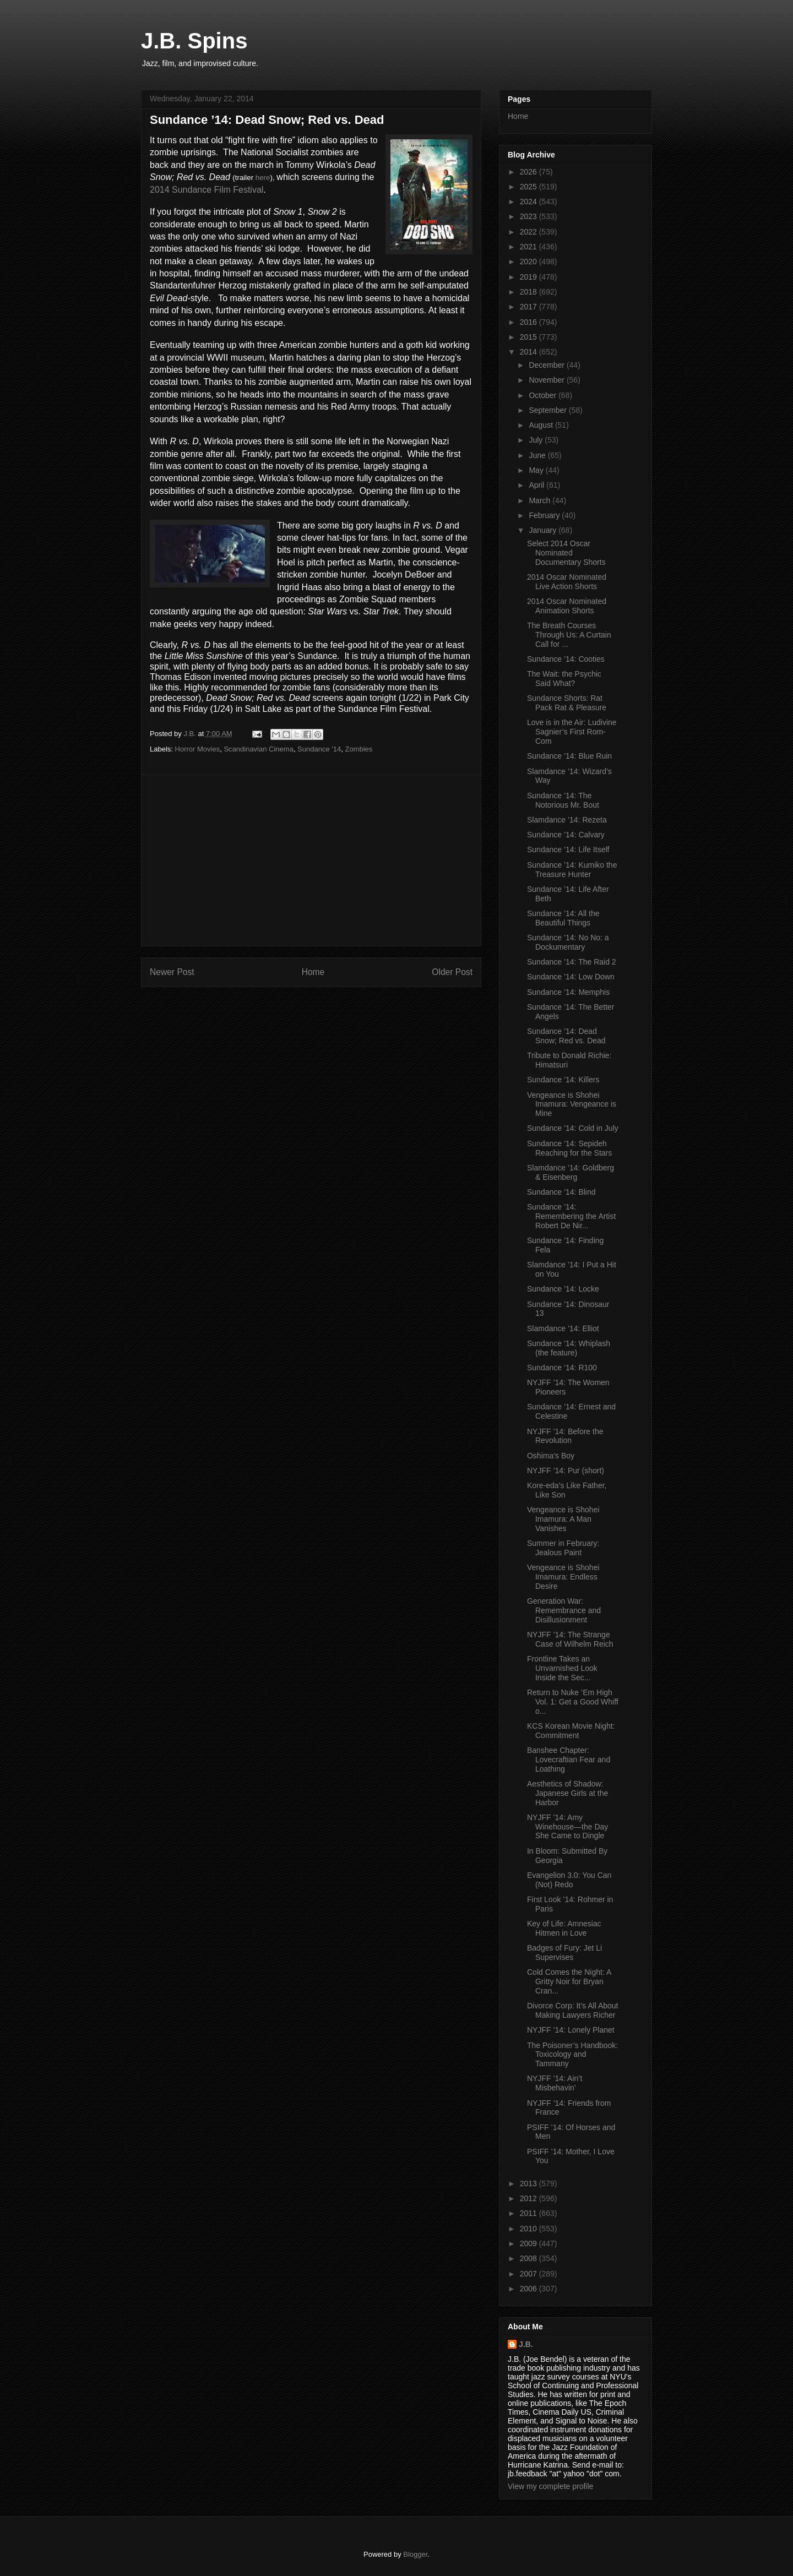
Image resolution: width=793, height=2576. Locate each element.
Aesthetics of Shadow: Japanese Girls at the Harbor (567, 1793)
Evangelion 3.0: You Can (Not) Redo (569, 1880)
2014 (529, 351)
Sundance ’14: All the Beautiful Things (563, 918)
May (537, 470)
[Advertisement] (311, 860)
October (543, 395)
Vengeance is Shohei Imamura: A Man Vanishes (563, 1519)
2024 (529, 201)
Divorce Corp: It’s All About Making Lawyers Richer (572, 2010)
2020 (529, 261)
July (537, 439)
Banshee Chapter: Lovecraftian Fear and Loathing (568, 1759)
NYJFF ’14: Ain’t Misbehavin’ (554, 2083)
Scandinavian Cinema (258, 749)
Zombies (358, 749)
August (542, 425)
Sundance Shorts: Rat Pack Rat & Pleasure (566, 703)
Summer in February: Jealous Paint (563, 1548)
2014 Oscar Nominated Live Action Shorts (566, 582)
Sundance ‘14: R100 (562, 1367)
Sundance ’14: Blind (561, 1192)
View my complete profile (550, 2486)
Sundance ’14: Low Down (571, 976)
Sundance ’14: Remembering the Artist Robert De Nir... (571, 1216)
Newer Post (172, 972)
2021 (529, 246)
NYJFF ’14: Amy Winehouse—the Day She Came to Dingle (567, 1826)
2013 (529, 2183)
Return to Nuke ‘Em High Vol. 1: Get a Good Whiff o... (572, 1701)
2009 (529, 2243)
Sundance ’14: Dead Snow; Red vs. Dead (566, 1036)
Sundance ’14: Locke (563, 1288)
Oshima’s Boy (550, 1455)
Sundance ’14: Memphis (568, 992)
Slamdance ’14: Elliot (563, 1328)
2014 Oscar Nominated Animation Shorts (566, 606)
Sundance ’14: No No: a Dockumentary (568, 942)
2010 (529, 2228)
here (263, 177)
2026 (529, 171)
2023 (529, 216)
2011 (529, 2213)
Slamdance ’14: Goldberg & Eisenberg (570, 1172)
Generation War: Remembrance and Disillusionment (564, 1610)
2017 (529, 306)
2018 (529, 291)
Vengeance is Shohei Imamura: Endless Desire (563, 1577)
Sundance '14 (319, 749)
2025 (529, 186)
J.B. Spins (194, 41)
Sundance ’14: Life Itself (568, 849)
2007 (529, 2273)
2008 (529, 2258)
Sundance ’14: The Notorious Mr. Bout (563, 800)
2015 (529, 337)
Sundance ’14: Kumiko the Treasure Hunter (572, 870)
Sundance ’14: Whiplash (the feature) (568, 1348)
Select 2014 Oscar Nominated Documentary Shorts (566, 553)
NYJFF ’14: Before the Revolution (565, 1436)
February (545, 515)
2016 (529, 322)
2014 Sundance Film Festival (206, 189)
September (548, 410)
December (547, 365)
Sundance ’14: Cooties (566, 659)
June (538, 455)
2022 (529, 231)
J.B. (526, 2344)
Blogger (415, 2554)
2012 (529, 2198)
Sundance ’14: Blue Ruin (569, 755)
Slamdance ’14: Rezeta (567, 819)
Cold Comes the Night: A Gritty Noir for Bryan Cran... (569, 1981)
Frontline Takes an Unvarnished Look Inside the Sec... (562, 1668)
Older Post (452, 972)
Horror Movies (197, 749)
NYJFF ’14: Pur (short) (565, 1470)
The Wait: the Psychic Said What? (564, 678)
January (543, 530)
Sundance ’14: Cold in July (572, 1128)
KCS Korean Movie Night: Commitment (571, 1731)
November (547, 379)
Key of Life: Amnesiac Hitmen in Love (564, 1928)
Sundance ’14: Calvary (566, 834)
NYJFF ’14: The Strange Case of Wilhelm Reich (570, 1639)
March (540, 500)
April (537, 485)
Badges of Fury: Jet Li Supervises (564, 1952)
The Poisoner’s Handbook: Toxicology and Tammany (572, 2054)
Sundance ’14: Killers (563, 1079)
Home (313, 972)
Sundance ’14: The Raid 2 (571, 961)
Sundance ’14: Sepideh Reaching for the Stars (569, 1148)
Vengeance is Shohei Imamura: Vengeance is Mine (571, 1104)
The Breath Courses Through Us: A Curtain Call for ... (569, 635)
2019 (529, 277)
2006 (529, 2288)
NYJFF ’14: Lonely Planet (571, 2029)
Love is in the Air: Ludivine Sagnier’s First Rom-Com (572, 731)
